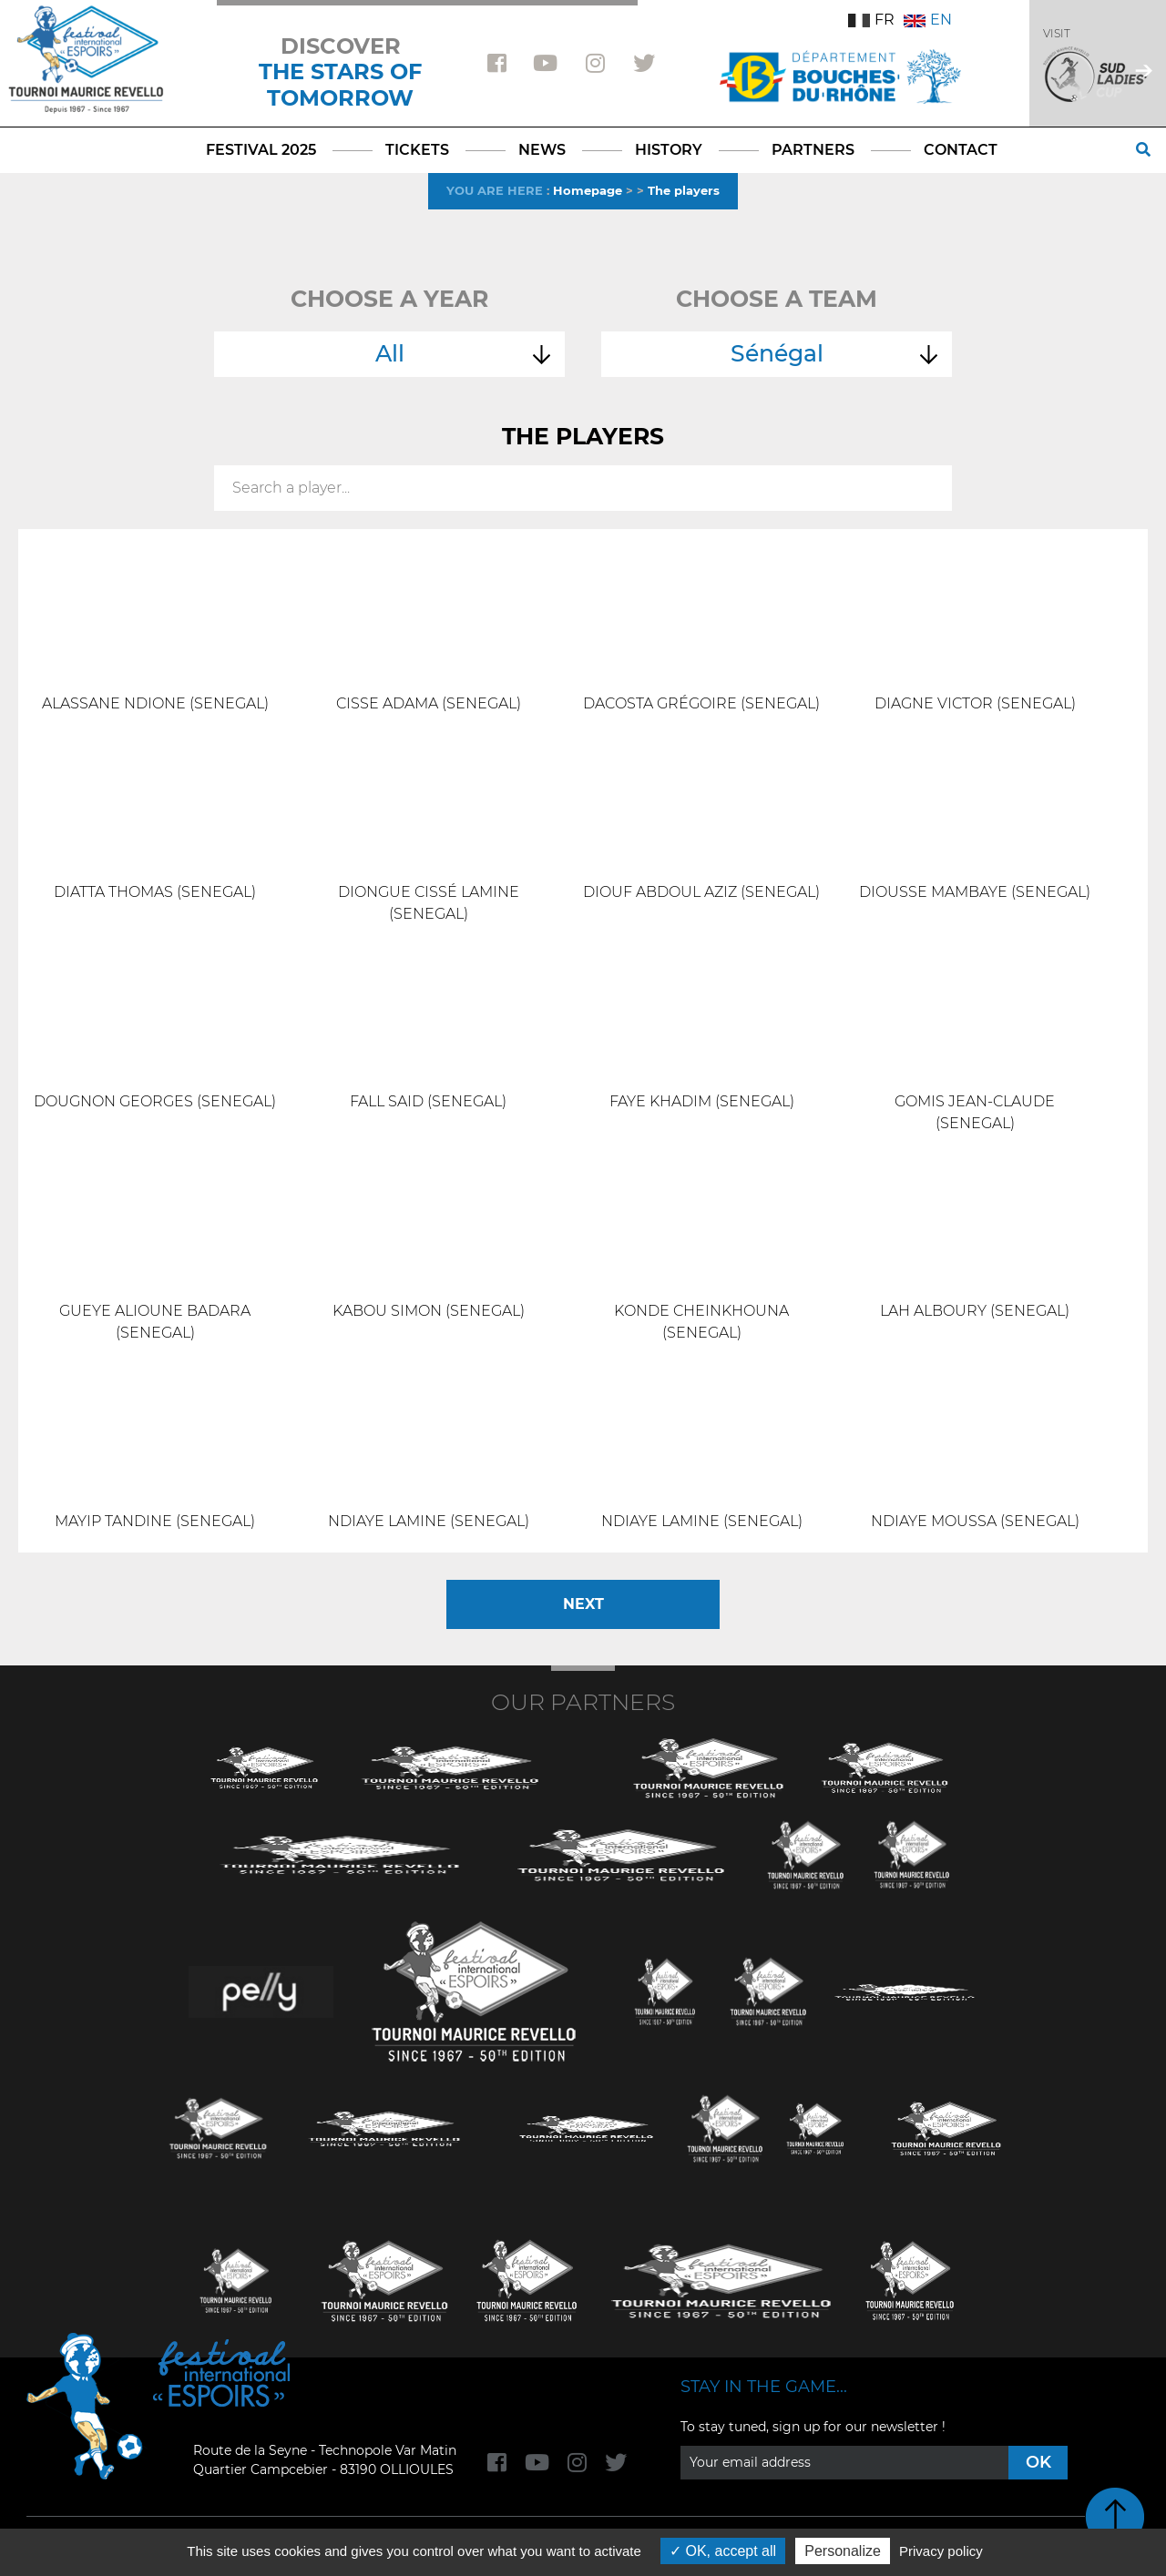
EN (928, 19)
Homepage (587, 190)
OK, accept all (723, 2551)
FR (871, 19)
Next (583, 1604)
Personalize (842, 2551)
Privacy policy (941, 2551)
